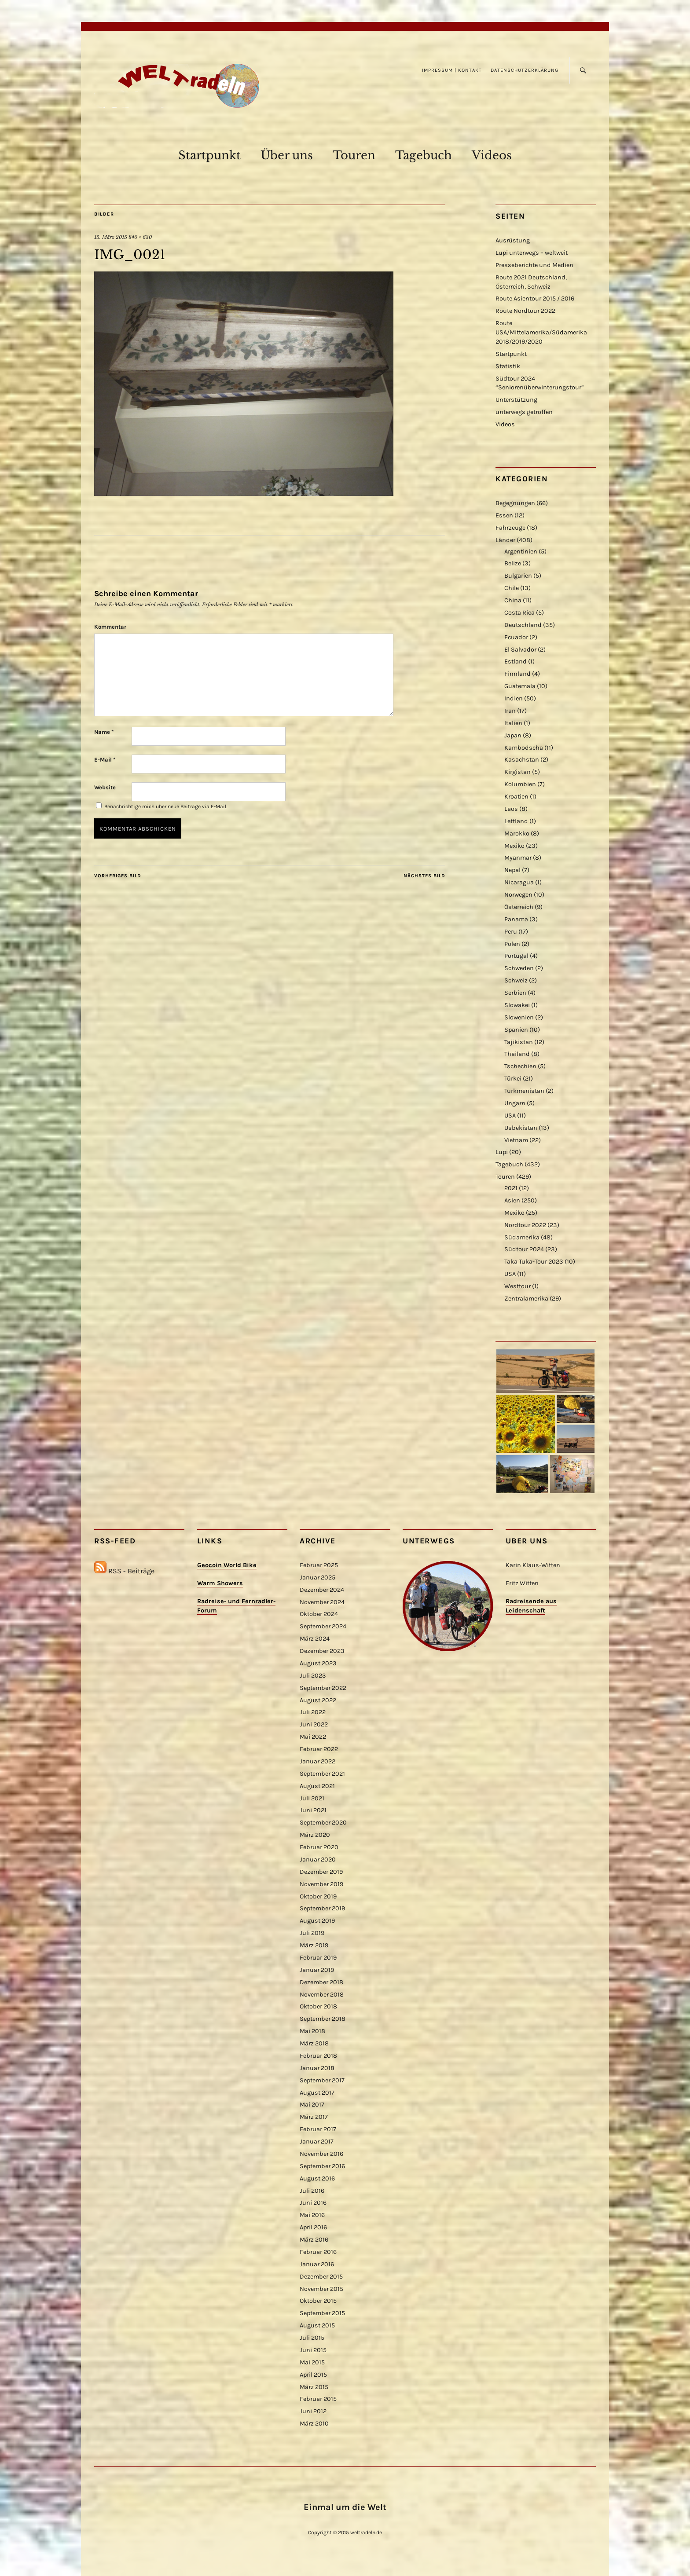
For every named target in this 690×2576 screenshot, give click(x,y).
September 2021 (322, 1773)
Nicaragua (519, 882)
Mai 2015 (312, 2362)
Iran (510, 711)
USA (510, 1115)
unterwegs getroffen (524, 412)
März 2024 (315, 1638)
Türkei (512, 1078)
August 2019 (317, 1920)
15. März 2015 (110, 237)
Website (105, 787)
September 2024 (323, 1626)
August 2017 (317, 2092)
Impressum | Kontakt (452, 70)
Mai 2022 (313, 1737)
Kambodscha (523, 747)
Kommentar (110, 626)
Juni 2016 (313, 2202)
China (512, 600)
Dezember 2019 (321, 1872)
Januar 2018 (317, 2068)
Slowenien (519, 1017)
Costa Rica (519, 612)
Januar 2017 (317, 2141)
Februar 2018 (318, 2055)
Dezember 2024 (322, 1590)
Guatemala (520, 686)
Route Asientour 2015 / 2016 (534, 298)
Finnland (517, 674)
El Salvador (520, 649)
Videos (492, 155)
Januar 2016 (317, 2264)
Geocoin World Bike (227, 1565)
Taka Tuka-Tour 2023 (533, 1261)
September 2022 (323, 1688)
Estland (515, 661)
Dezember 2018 (321, 1982)
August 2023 (318, 1663)
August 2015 (317, 2325)
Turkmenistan (524, 1091)
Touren (354, 155)
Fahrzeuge (510, 527)
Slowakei (517, 1005)
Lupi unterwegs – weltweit (531, 253)
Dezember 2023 (322, 1651)
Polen (512, 944)
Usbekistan (520, 1128)
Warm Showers (220, 1583)
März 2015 (314, 2387)
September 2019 (322, 1908)
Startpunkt (209, 155)
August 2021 (317, 1786)
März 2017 (314, 2117)
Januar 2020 (318, 1859)
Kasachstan (521, 759)
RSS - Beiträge (131, 1571)
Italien (513, 723)
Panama (516, 919)
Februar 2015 (318, 2399)
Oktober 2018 (318, 2006)
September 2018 (322, 2019)
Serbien (515, 993)
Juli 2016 (312, 2191)
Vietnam (516, 1140)
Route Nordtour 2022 (525, 311)
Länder (505, 540)
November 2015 (321, 2289)
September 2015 (322, 2313)
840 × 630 (140, 237)
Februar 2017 (318, 2129)
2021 (511, 1188)
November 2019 (321, 1884)
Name (104, 732)
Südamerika (522, 1237)
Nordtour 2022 (525, 1225)
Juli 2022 (313, 1712)
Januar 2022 (317, 1761)
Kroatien (516, 796)
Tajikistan (518, 1042)
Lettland (516, 821)
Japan (512, 735)
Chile (511, 588)
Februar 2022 (319, 1749)
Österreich (518, 907)
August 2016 (317, 2178)
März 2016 (314, 2239)
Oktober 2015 (318, 2301)
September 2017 (322, 2080)
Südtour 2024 (524, 1249)
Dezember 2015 (321, 2276)
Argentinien (520, 551)
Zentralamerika (526, 1298)
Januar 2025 (317, 1577)
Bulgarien (518, 575)
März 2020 (315, 1835)
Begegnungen (515, 503)
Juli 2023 (313, 1675)
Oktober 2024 (319, 1614)
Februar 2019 (318, 1957)
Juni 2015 (313, 2350)
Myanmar (518, 857)
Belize (512, 563)
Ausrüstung (512, 240)
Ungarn (514, 1103)
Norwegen (518, 894)
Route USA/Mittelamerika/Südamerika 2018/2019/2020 (541, 332)
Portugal (516, 956)
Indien (513, 698)
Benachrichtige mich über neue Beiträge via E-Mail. (165, 806)
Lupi (501, 1152)
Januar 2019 (317, 1970)
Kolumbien (520, 784)
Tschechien (520, 1066)
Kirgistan (517, 772)
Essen (504, 515)
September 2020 (323, 1822)
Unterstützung (516, 399)
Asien (512, 1200)
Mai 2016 (312, 2215)
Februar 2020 (319, 1847)
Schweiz (516, 980)
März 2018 (314, 2043)
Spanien (516, 1029)
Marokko (516, 833)
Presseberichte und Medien (534, 265)
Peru (510, 931)
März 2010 (314, 2423)
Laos (511, 809)
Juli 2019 (312, 1933)
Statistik (507, 366)
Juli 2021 (312, 1798)
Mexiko (514, 846)
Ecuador (516, 637)
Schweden (519, 968)
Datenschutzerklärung (524, 70)
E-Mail (104, 759)
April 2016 (313, 2227)
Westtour (517, 1286)
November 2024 (322, 1602)
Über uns (287, 155)
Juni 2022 (314, 1724)
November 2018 (322, 1994)
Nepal (512, 870)
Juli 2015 (312, 2337)
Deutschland (523, 625)
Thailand (517, 1054)
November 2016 (321, 2154)
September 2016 (322, 2166)
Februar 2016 (318, 2252)
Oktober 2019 (318, 1896)
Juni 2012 (313, 2411)
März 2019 (314, 1945)
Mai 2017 (312, 2104)
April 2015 (313, 2374)
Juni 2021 (313, 1810)
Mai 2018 (312, 2031)
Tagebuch (423, 155)
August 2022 (318, 1700)
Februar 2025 (319, 1565)
